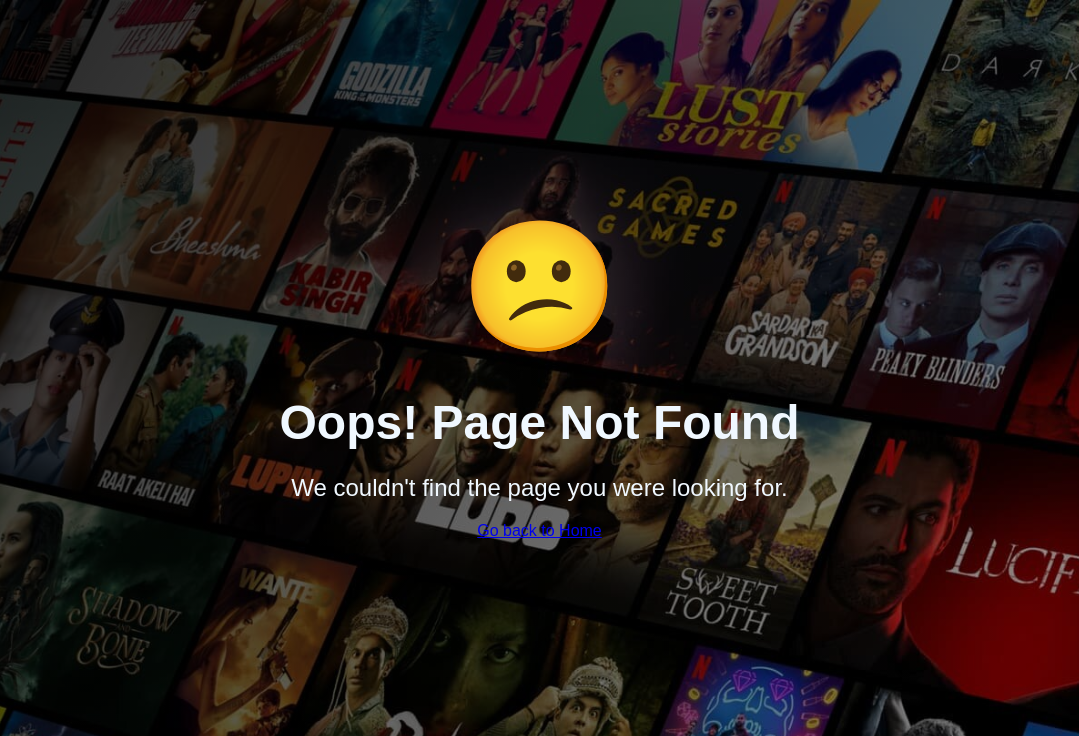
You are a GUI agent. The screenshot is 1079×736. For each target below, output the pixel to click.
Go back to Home (539, 530)
